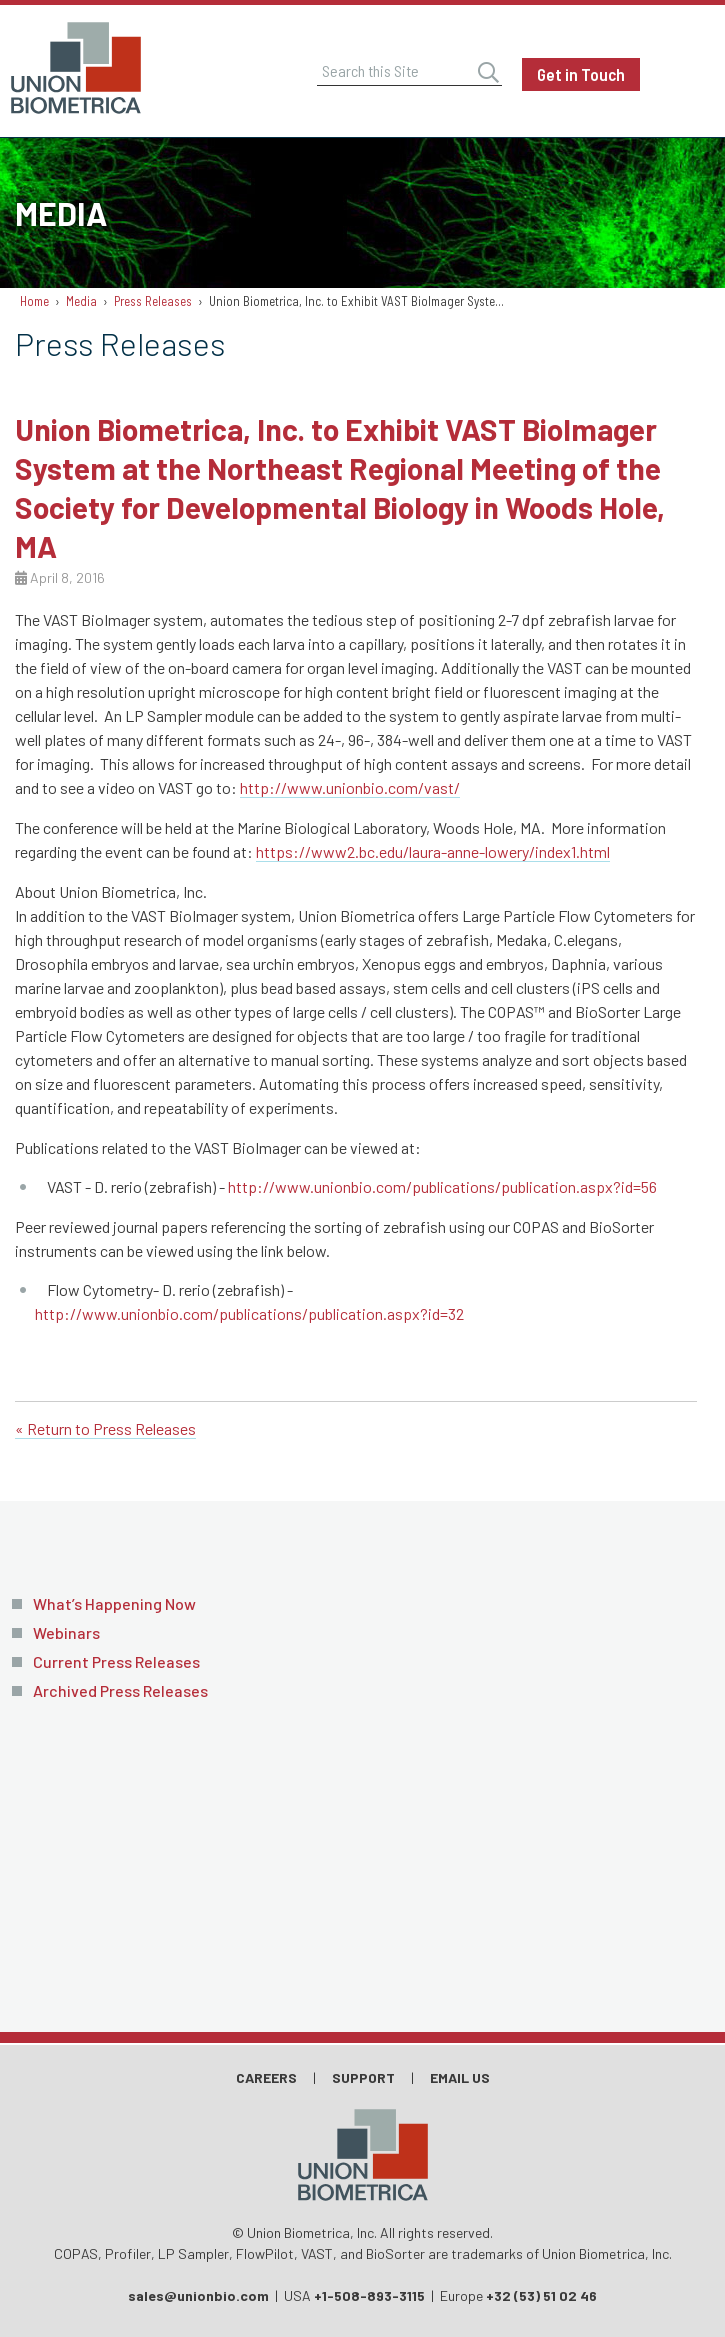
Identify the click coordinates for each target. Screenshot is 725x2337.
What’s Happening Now (114, 1603)
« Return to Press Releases (105, 1428)
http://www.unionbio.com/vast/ (350, 787)
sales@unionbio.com (198, 2295)
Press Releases (153, 301)
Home (34, 301)
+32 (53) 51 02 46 (541, 2295)
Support (363, 2077)
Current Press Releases (116, 1661)
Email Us (460, 2077)
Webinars (66, 1632)
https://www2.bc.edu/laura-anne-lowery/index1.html (433, 851)
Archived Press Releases (120, 1690)
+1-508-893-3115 (369, 2295)
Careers (266, 2077)
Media (81, 301)
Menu (690, 75)
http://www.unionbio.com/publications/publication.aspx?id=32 (249, 1313)
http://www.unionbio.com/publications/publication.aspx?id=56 (442, 1186)
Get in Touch (581, 74)
